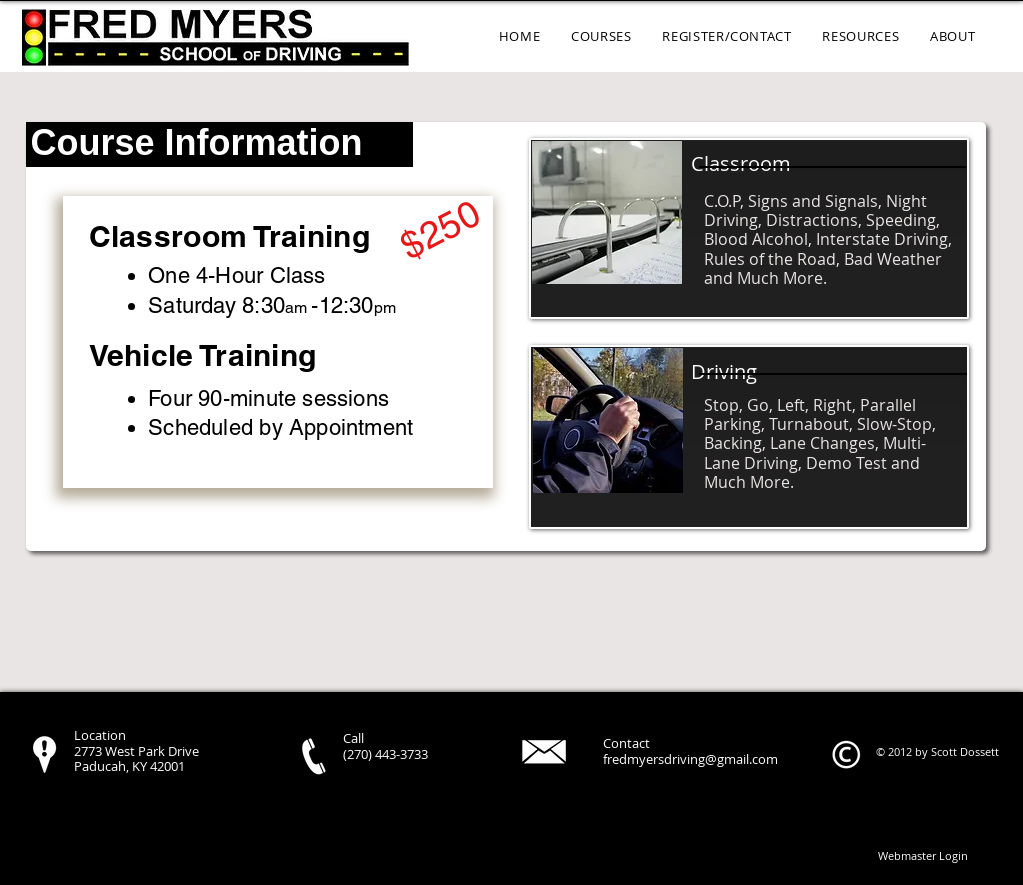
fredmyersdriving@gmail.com (690, 759)
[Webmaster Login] (923, 856)
